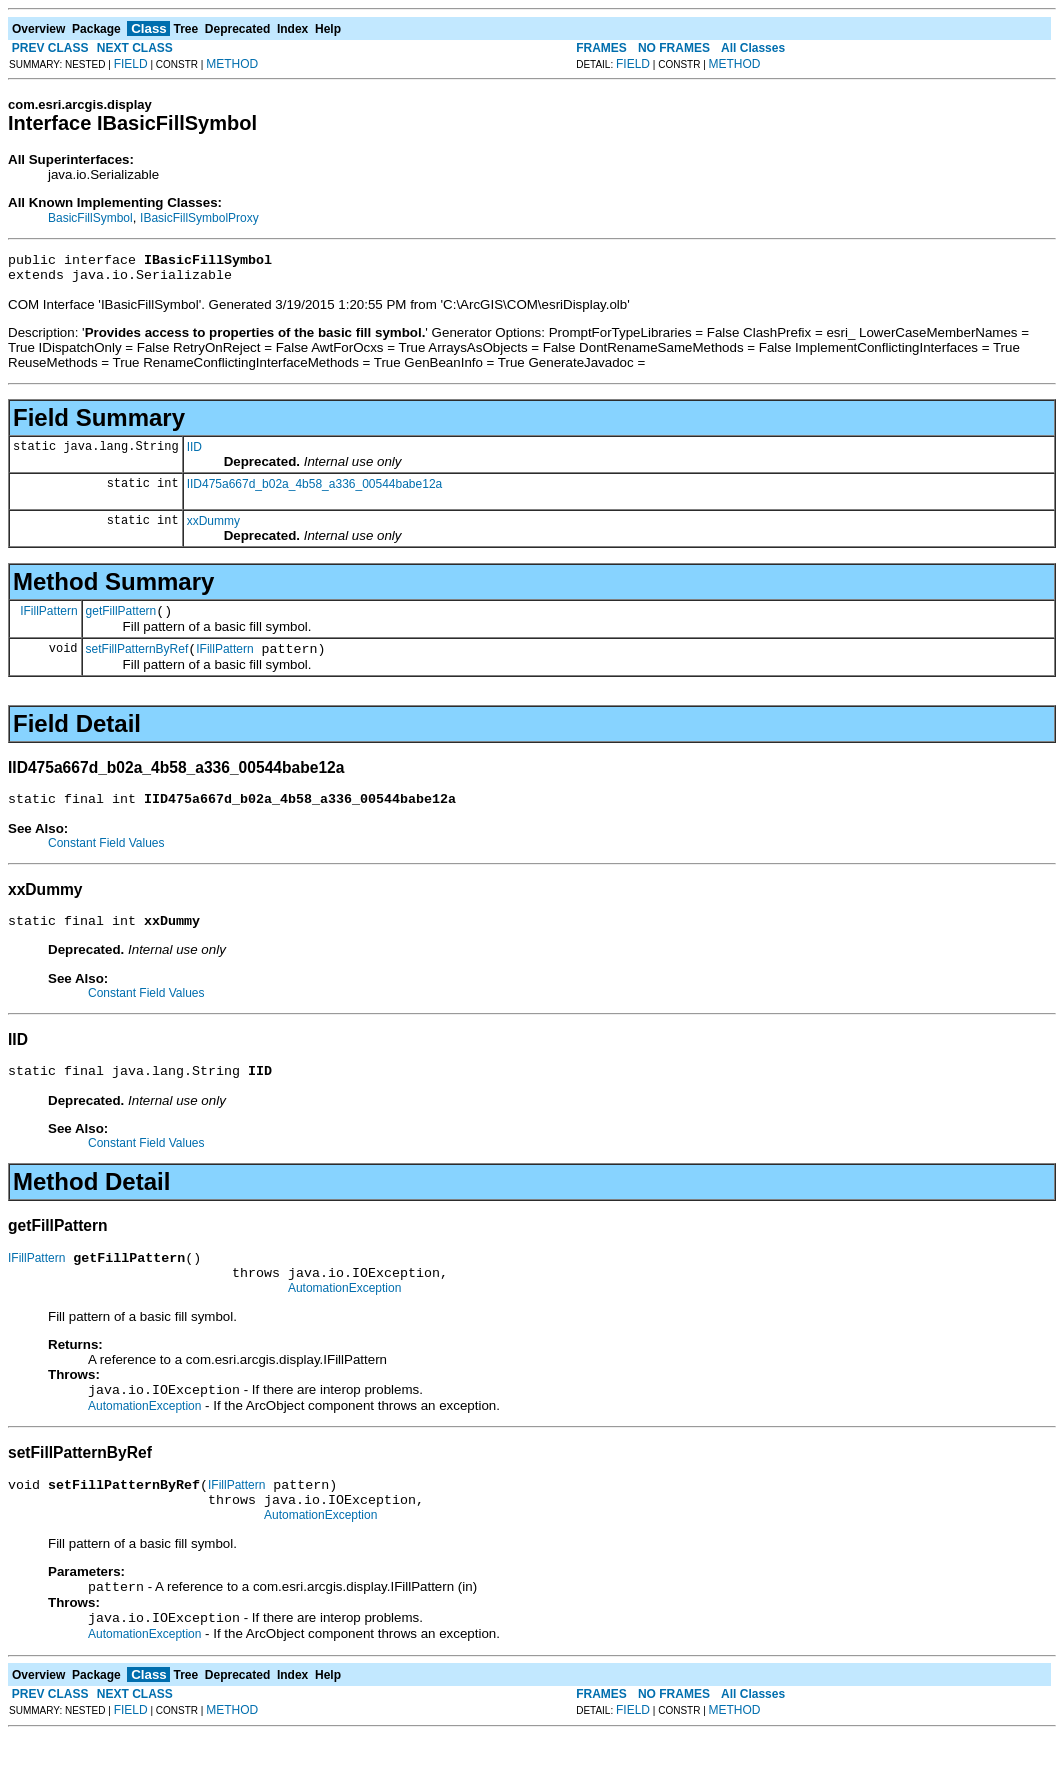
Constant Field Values (106, 858)
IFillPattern (48, 619)
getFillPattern (121, 620)
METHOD (232, 64)
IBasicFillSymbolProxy (199, 218)
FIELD (131, 64)
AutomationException (344, 1318)
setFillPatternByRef (137, 661)
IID (194, 453)
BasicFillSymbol (90, 218)
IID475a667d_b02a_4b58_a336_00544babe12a (315, 490)
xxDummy (213, 527)
